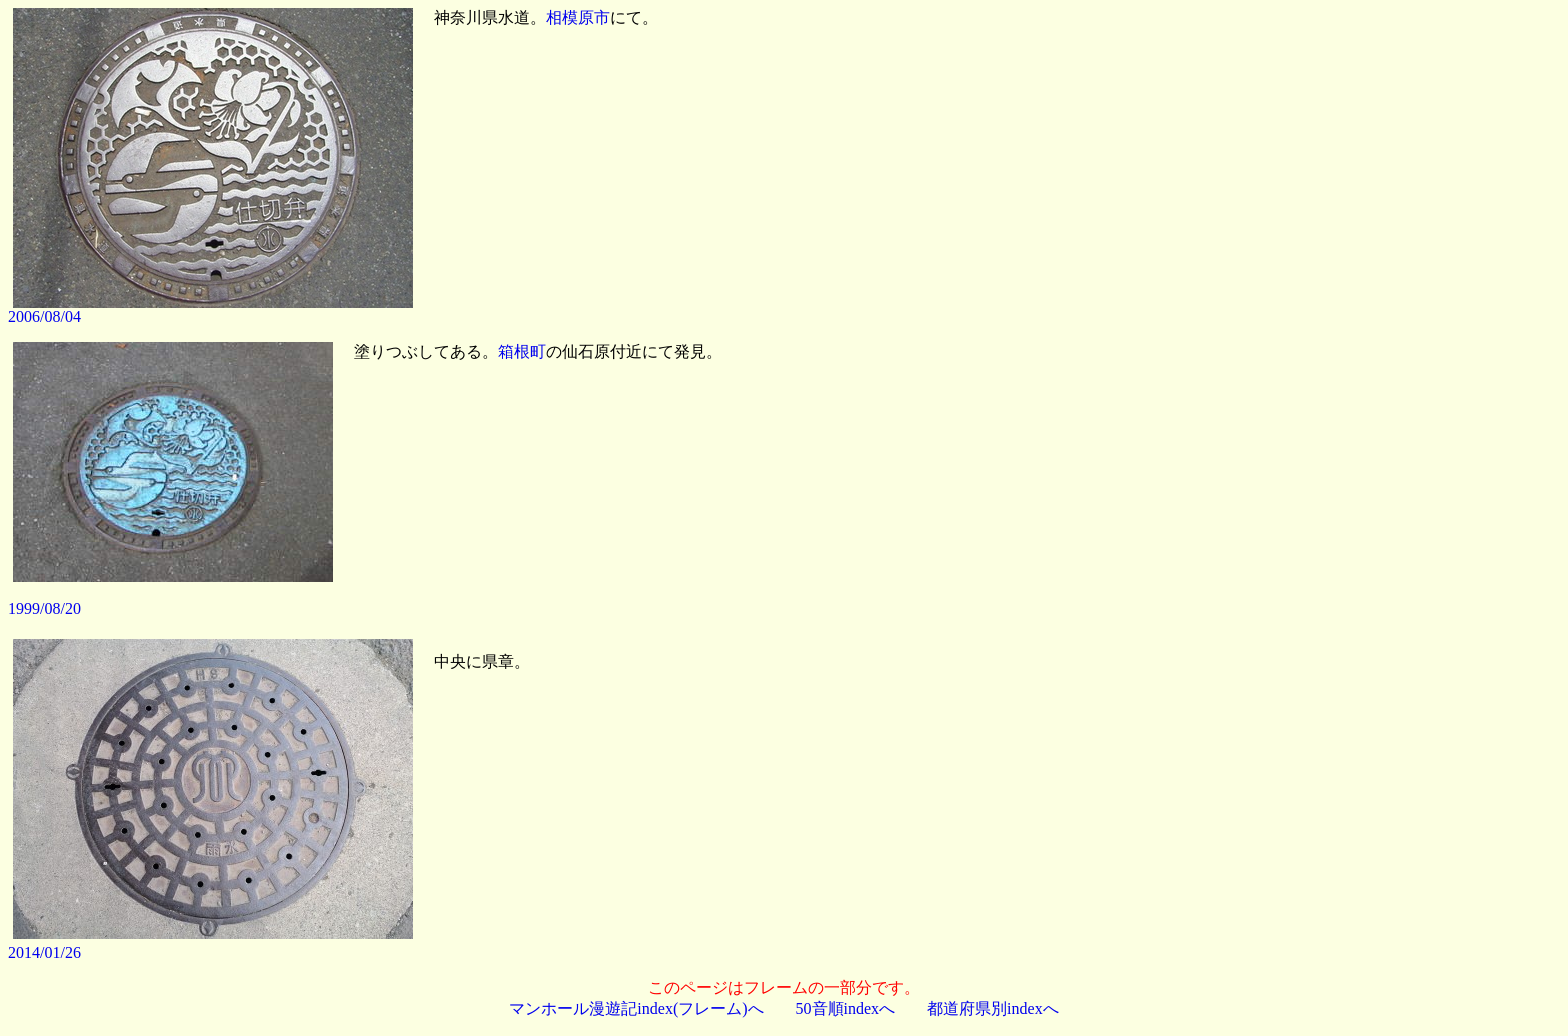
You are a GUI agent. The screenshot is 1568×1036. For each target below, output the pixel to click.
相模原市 (578, 17)
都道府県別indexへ (993, 1008)
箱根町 (522, 351)
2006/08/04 (44, 316)
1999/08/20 (44, 608)
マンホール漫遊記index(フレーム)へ (636, 1008)
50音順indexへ (846, 1008)
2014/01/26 (44, 952)
